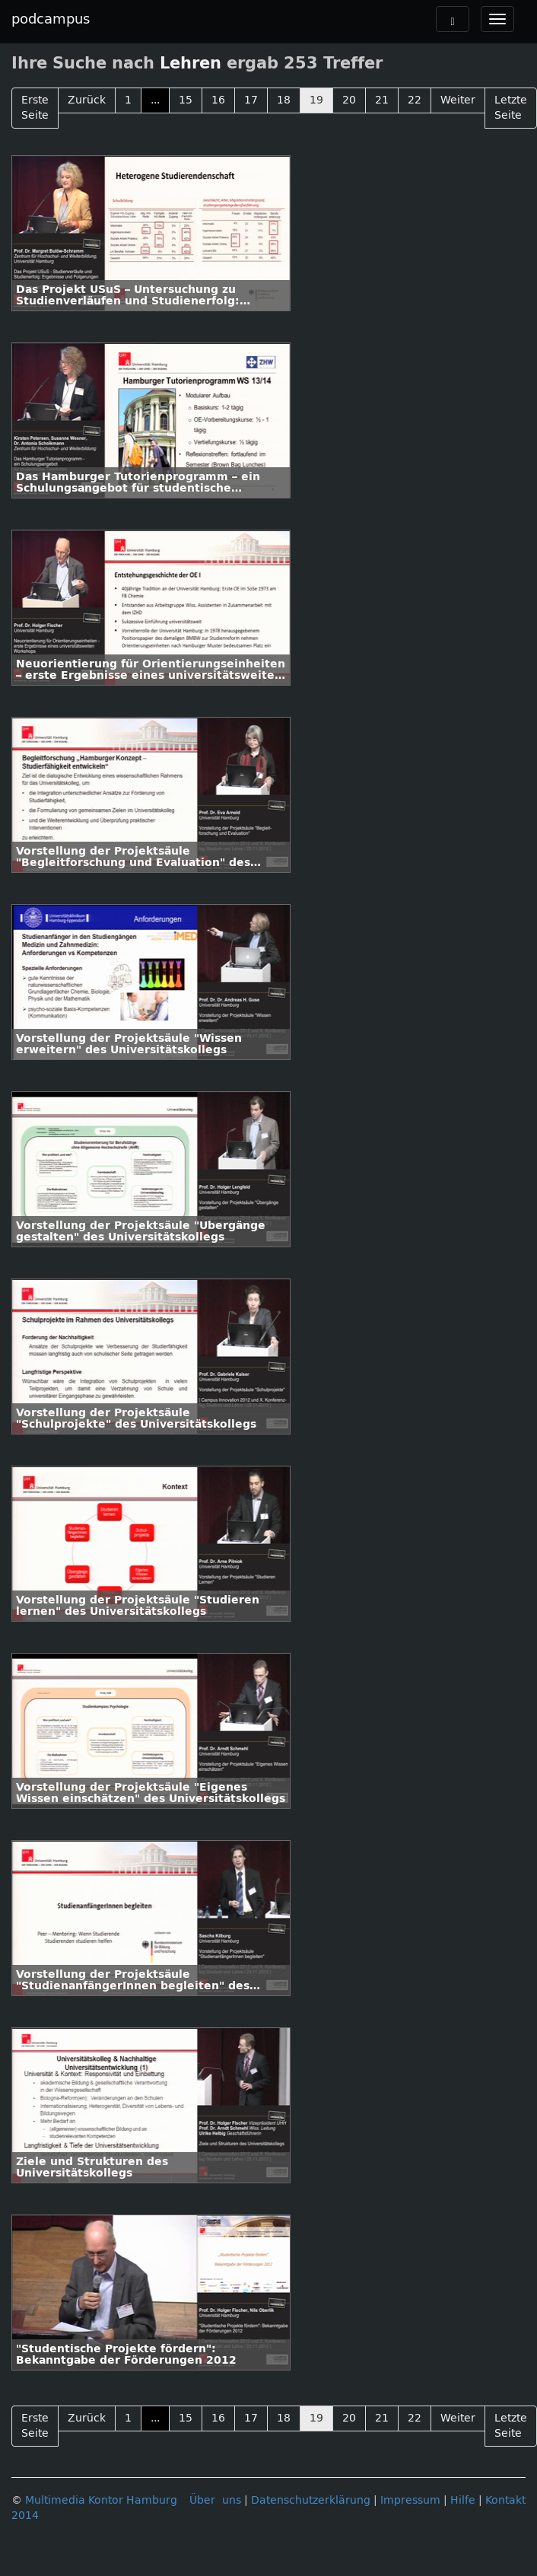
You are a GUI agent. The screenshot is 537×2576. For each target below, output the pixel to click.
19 (316, 100)
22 (414, 100)
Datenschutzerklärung (310, 2500)
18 (284, 100)
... (155, 100)
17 (251, 100)
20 (349, 100)
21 (382, 100)
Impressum (410, 2500)
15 (185, 100)
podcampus (50, 19)
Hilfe (462, 2500)
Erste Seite (35, 108)
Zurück (87, 100)
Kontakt (505, 2500)
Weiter (457, 100)
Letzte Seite (510, 108)
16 (218, 100)
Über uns (215, 2500)
